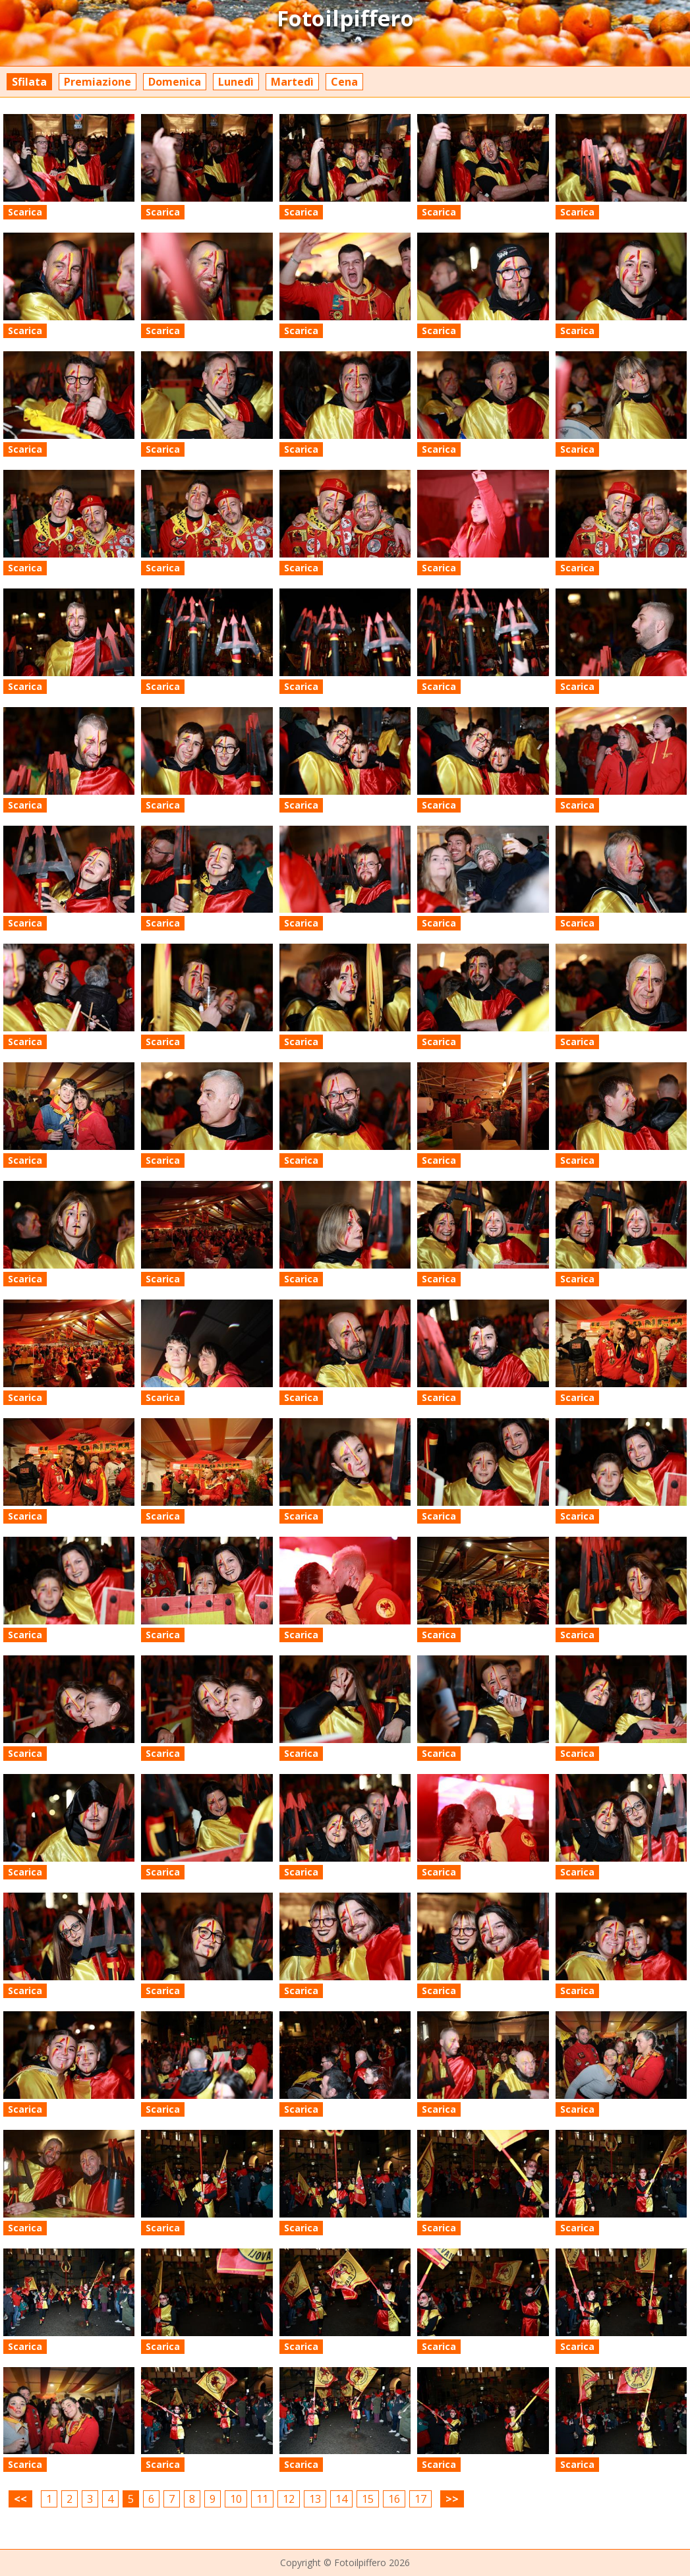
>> (452, 2499)
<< (20, 2499)
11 (262, 2499)
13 (315, 2499)
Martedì (292, 81)
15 (368, 2499)
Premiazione (97, 81)
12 (289, 2499)
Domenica (174, 81)
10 (236, 2499)
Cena (344, 81)
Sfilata (29, 81)
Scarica (25, 212)
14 (341, 2499)
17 (420, 2499)
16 (394, 2499)
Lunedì (236, 81)
